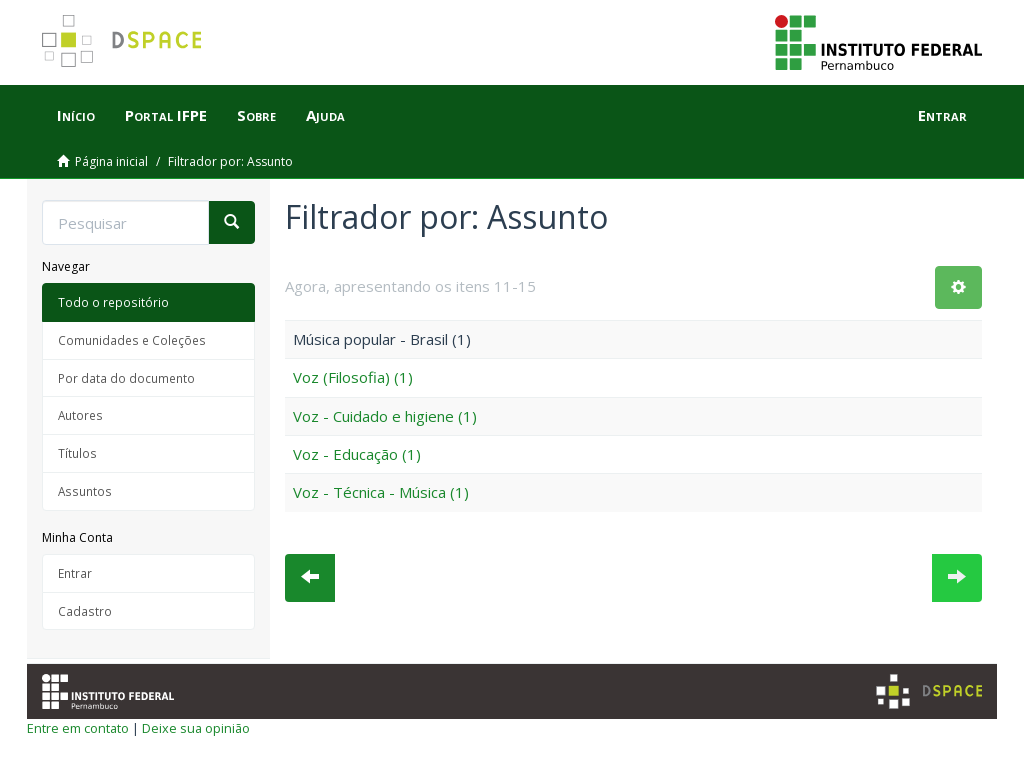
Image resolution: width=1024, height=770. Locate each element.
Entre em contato (78, 728)
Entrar (75, 573)
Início (76, 115)
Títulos (77, 453)
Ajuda (325, 115)
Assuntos (85, 491)
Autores (80, 415)
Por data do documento (126, 378)
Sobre (256, 115)
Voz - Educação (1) (357, 454)
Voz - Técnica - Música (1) (381, 492)
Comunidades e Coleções (132, 340)
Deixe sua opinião (196, 728)
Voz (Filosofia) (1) (353, 377)
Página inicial (111, 161)
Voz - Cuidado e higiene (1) (385, 416)
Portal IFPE (166, 115)
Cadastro (85, 611)
